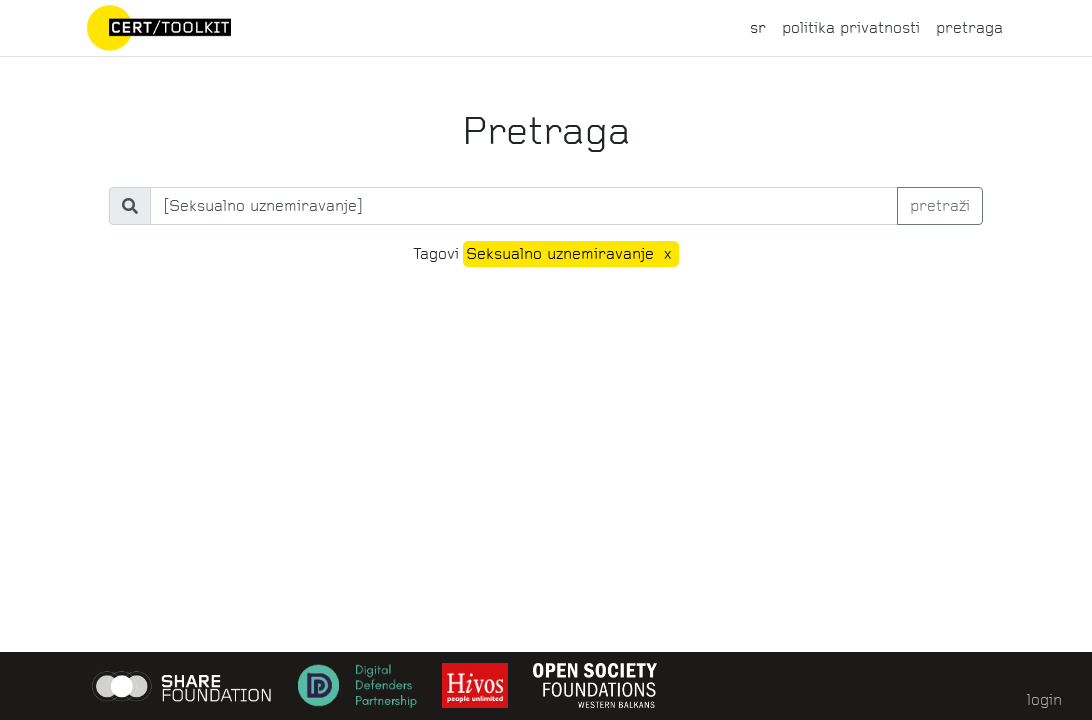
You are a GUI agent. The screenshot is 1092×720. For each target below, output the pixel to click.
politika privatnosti (851, 27)
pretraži (940, 205)
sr (758, 27)
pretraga (969, 27)
